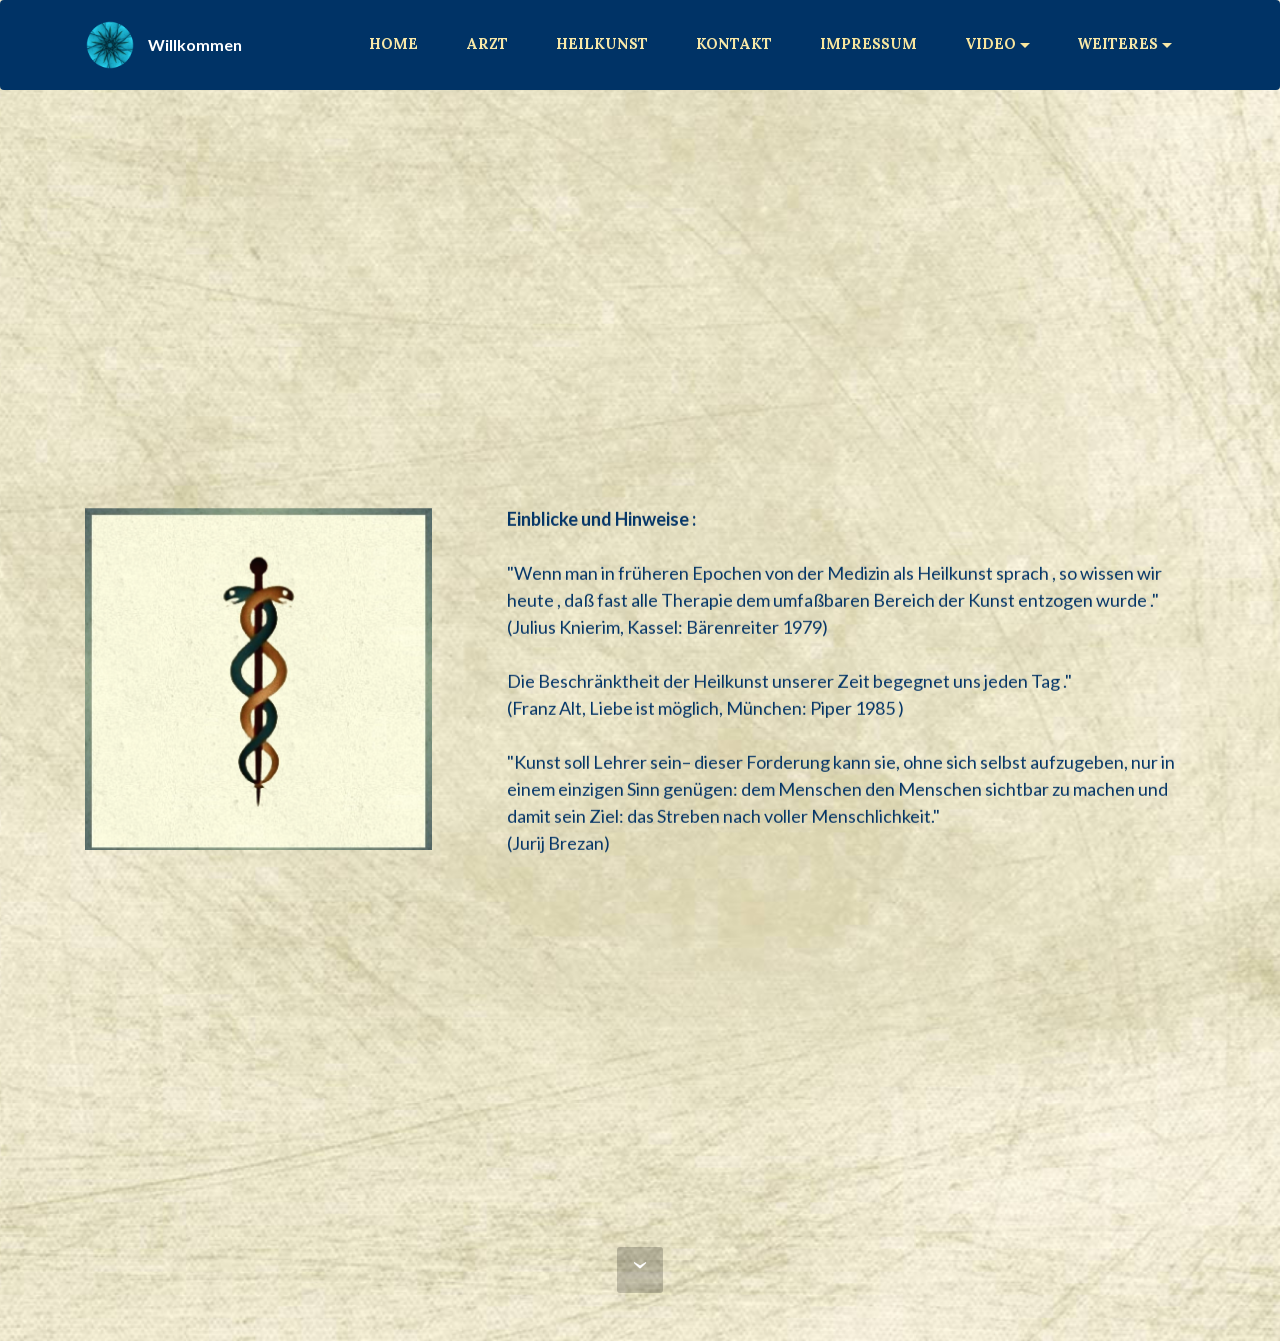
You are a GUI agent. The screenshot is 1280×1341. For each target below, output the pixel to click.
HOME (393, 44)
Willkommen (195, 44)
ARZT (487, 44)
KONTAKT (734, 44)
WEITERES (1117, 44)
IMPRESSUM (868, 44)
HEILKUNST (602, 44)
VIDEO (990, 44)
